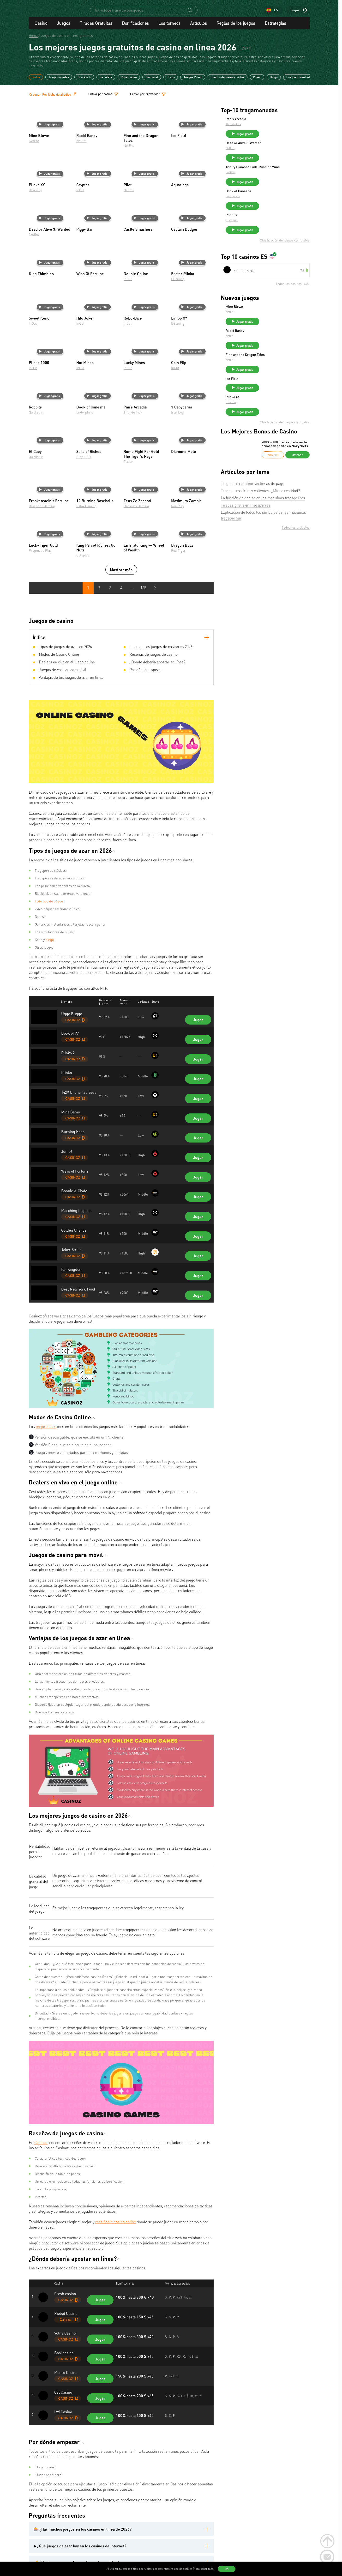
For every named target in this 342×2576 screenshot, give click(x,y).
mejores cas (46, 1430)
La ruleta (106, 81)
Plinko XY (269, 427)
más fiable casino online (115, 2226)
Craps (171, 81)
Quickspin (36, 416)
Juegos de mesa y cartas (227, 81)
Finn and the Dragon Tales (281, 375)
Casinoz (40, 2146)
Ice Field (268, 401)
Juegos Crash (192, 81)
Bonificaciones (135, 27)
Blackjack (84, 81)
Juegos (63, 27)
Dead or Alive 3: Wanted (279, 149)
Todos (36, 81)
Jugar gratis (49, 128)
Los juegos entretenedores (304, 81)
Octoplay (82, 559)
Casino (41, 27)
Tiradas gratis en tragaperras (245, 538)
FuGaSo (266, 184)
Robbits (267, 229)
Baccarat (151, 81)
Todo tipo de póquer (49, 905)
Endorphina (84, 416)
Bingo (274, 81)
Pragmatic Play (40, 555)
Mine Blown (270, 323)
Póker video (129, 81)
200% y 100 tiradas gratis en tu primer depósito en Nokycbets (285, 477)
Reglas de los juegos (235, 27)
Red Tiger (178, 555)
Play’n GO (83, 461)
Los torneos (169, 27)
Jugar (198, 1024)
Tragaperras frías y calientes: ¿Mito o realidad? (260, 523)
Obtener (297, 488)
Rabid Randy (271, 349)
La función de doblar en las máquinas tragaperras (263, 530)
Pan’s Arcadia (272, 123)
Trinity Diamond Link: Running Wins (284, 177)
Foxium (129, 466)
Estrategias (275, 27)
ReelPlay (177, 510)
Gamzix (129, 194)
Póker (257, 81)
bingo (50, 944)
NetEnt (34, 145)
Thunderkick (133, 416)
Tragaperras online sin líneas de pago (252, 516)
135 (143, 592)
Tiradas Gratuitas (96, 27)
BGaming (35, 194)
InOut (80, 194)
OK (227, 2569)
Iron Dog (177, 416)
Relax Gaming (86, 510)
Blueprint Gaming (42, 510)
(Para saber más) (203, 2568)
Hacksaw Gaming (136, 510)
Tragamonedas (58, 81)
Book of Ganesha (274, 203)
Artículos (198, 27)
